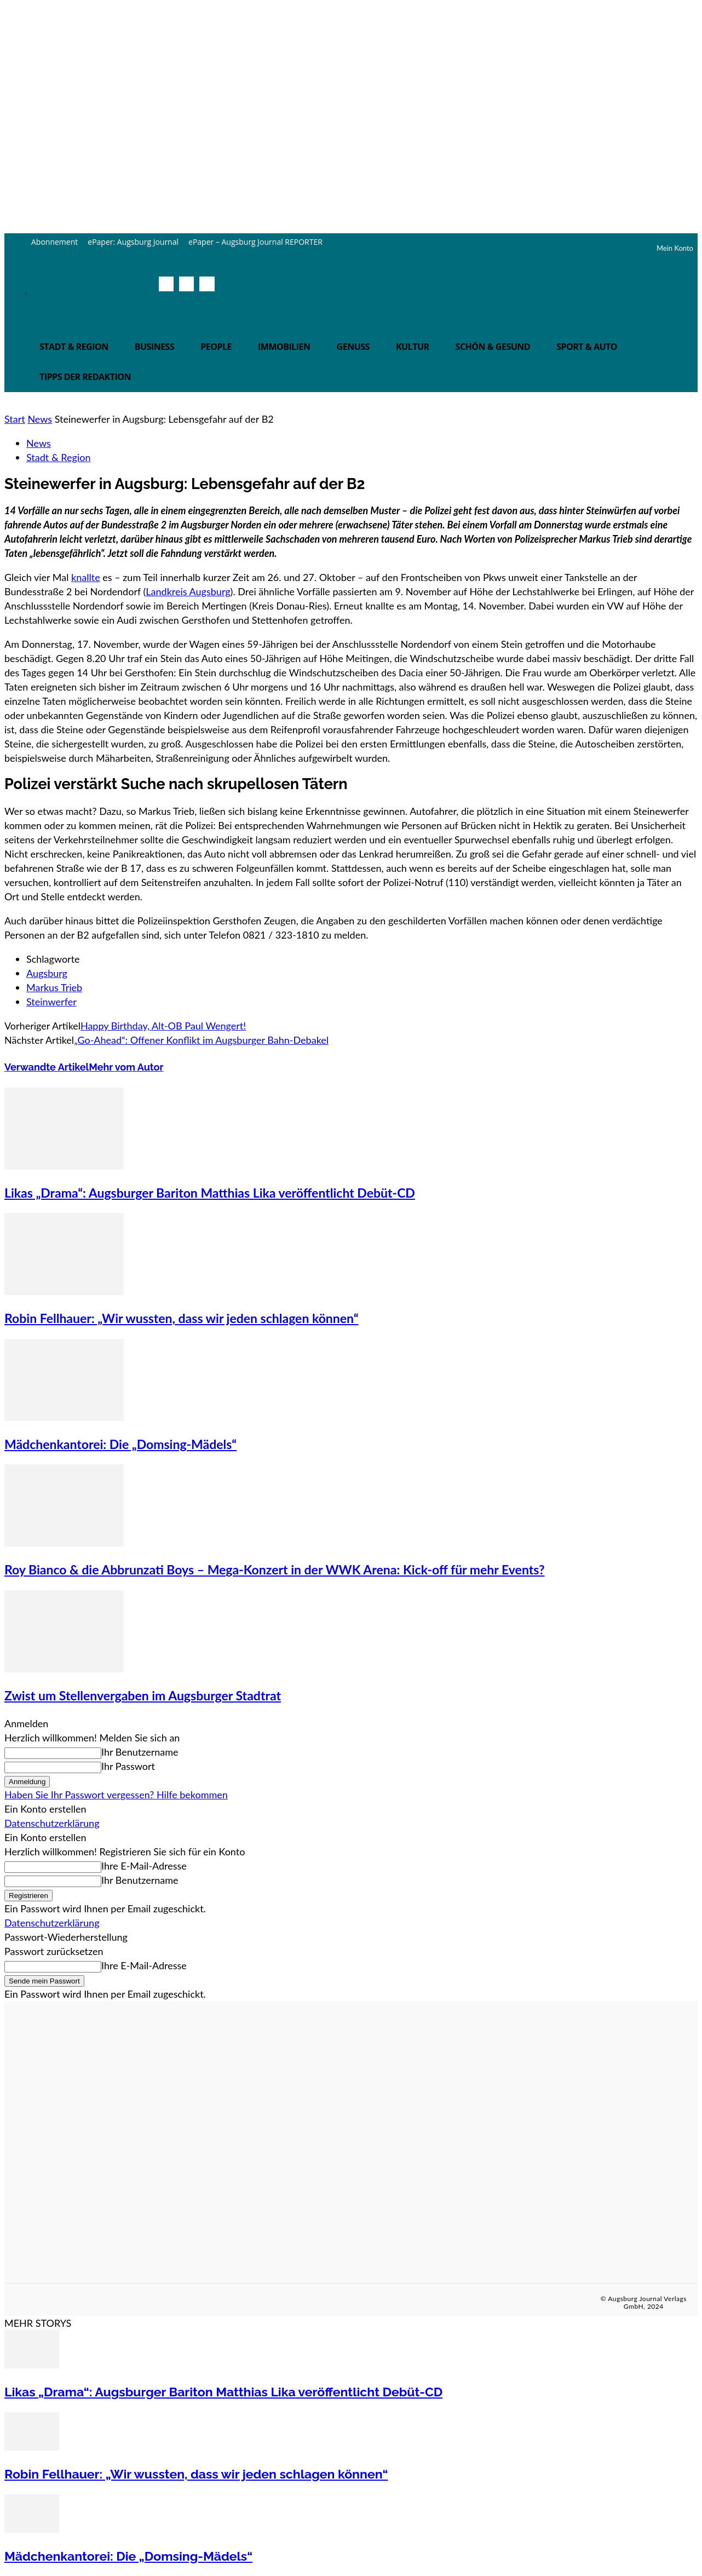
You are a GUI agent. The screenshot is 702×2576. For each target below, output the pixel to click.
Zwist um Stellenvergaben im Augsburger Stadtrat (142, 1695)
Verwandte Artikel (46, 1067)
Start (14, 419)
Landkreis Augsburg (188, 591)
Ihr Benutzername (140, 1752)
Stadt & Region (58, 457)
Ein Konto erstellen (45, 1809)
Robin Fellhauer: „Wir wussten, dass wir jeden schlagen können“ (181, 1318)
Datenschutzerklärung (52, 1823)
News (39, 419)
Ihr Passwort (128, 1766)
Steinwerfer (51, 1002)
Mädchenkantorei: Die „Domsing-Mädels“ (120, 1444)
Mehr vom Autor (126, 1067)
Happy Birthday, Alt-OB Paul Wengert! (163, 1026)
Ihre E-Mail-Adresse (144, 1866)
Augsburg (46, 973)
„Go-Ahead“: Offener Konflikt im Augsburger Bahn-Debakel (201, 1040)
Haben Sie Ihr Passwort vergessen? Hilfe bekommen (116, 1795)
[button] (204, 308)
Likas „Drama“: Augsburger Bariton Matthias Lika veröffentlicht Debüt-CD (209, 1192)
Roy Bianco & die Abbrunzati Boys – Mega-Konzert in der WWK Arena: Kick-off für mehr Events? (274, 1569)
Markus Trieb (54, 987)
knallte (85, 577)
